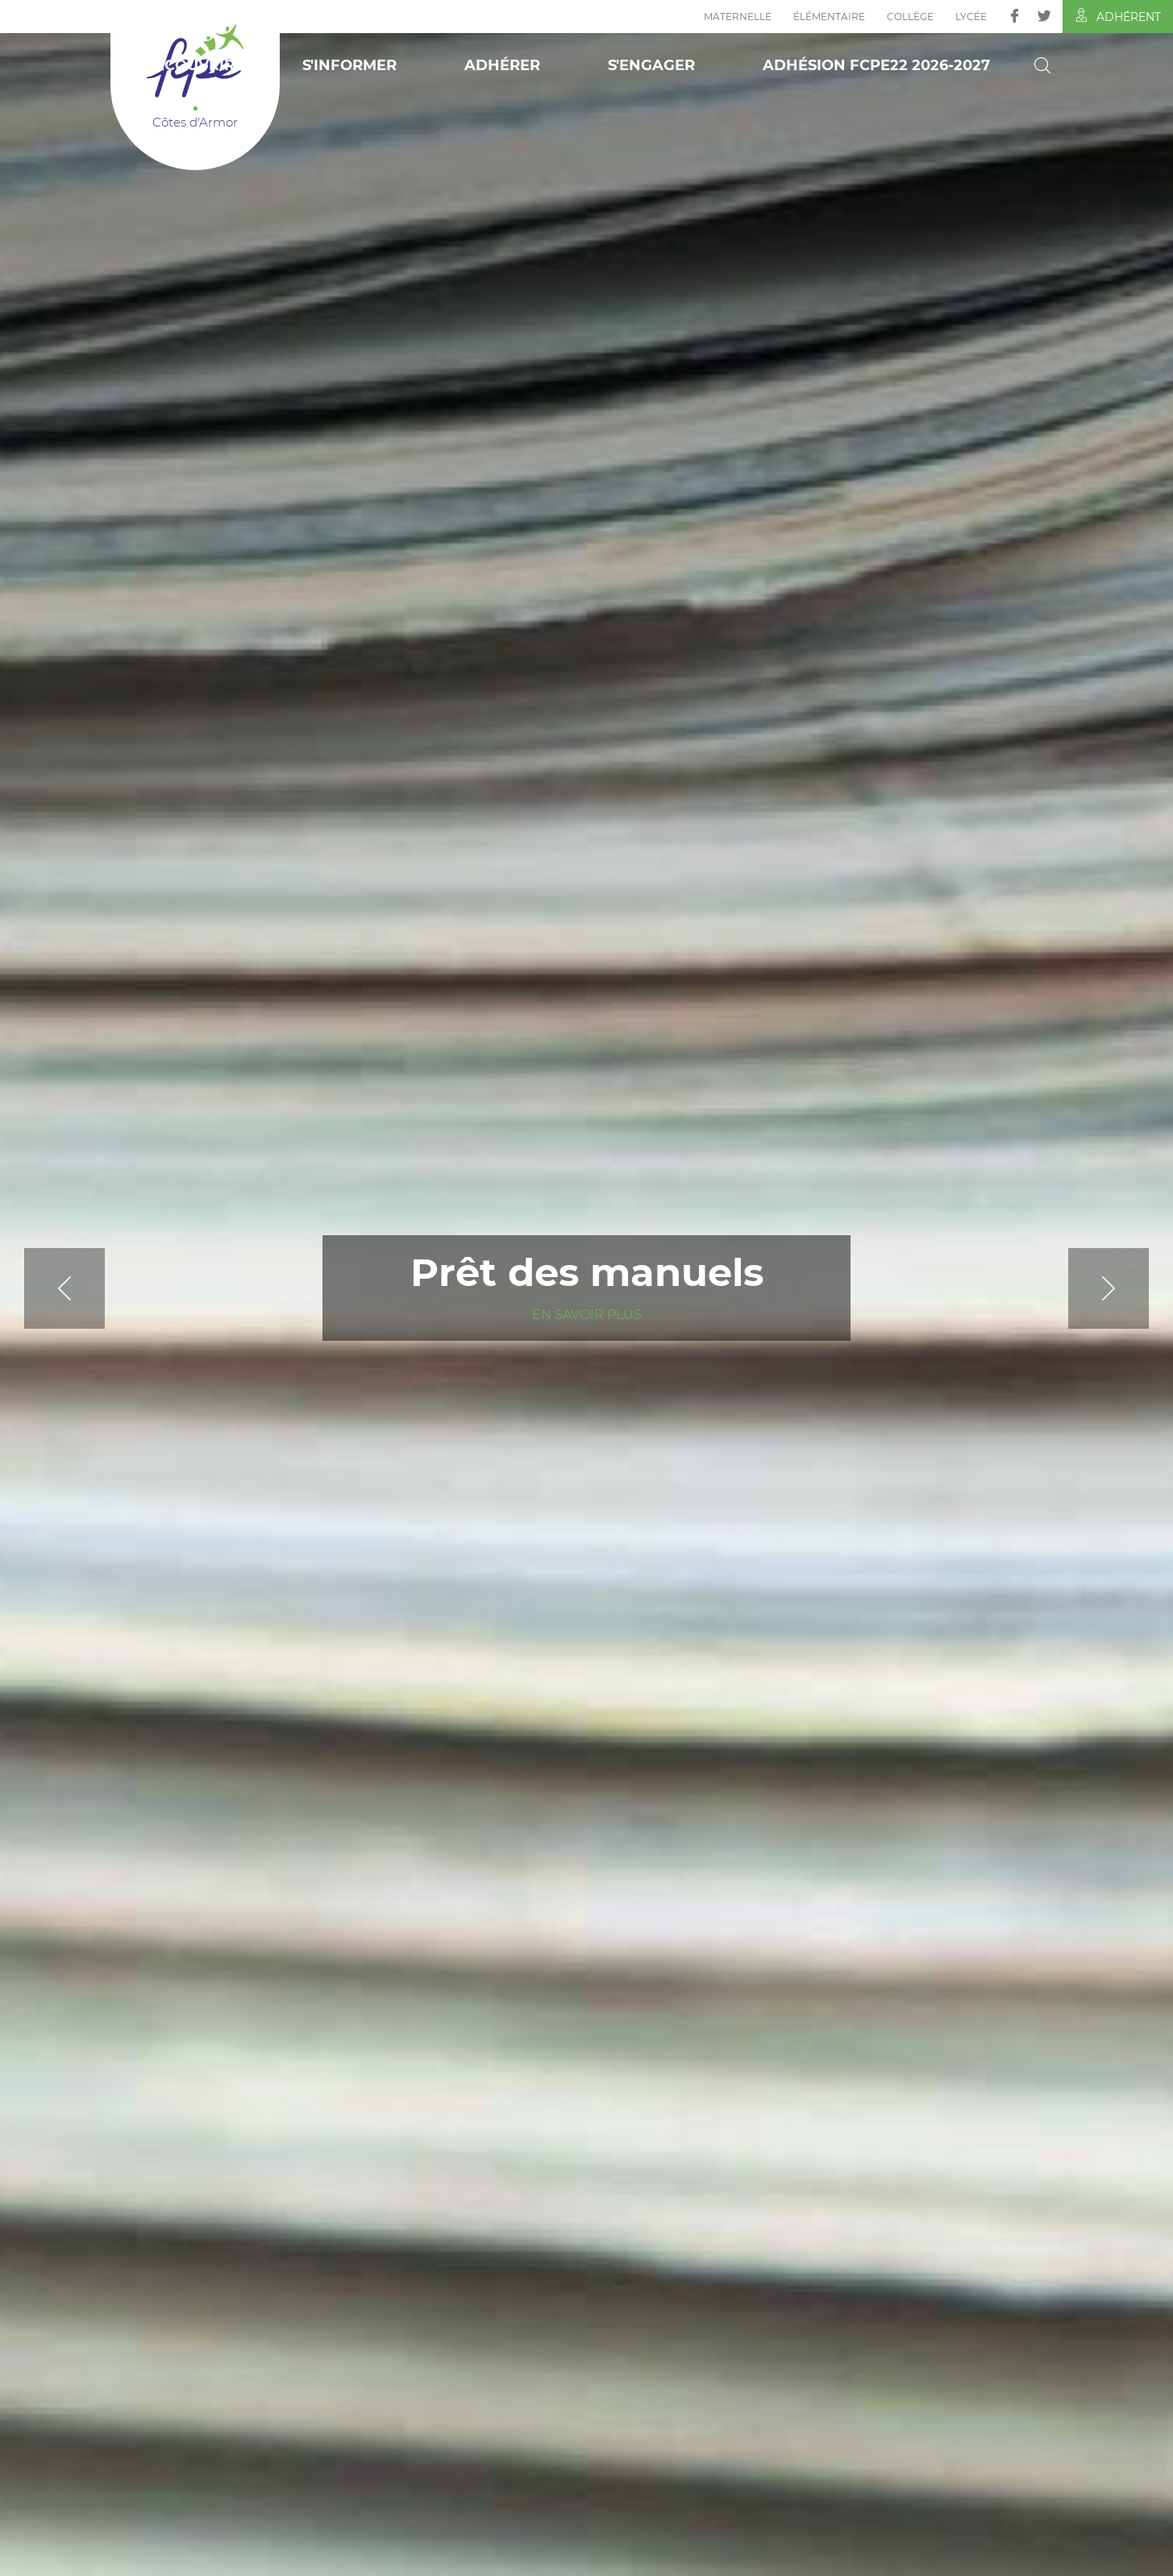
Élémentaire (829, 16)
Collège (910, 16)
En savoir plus (587, 1314)
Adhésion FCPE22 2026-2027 (876, 65)
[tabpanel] (586, 1288)
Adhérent (1118, 16)
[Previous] (104, 1288)
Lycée (971, 16)
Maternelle (738, 16)
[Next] (1068, 1288)
